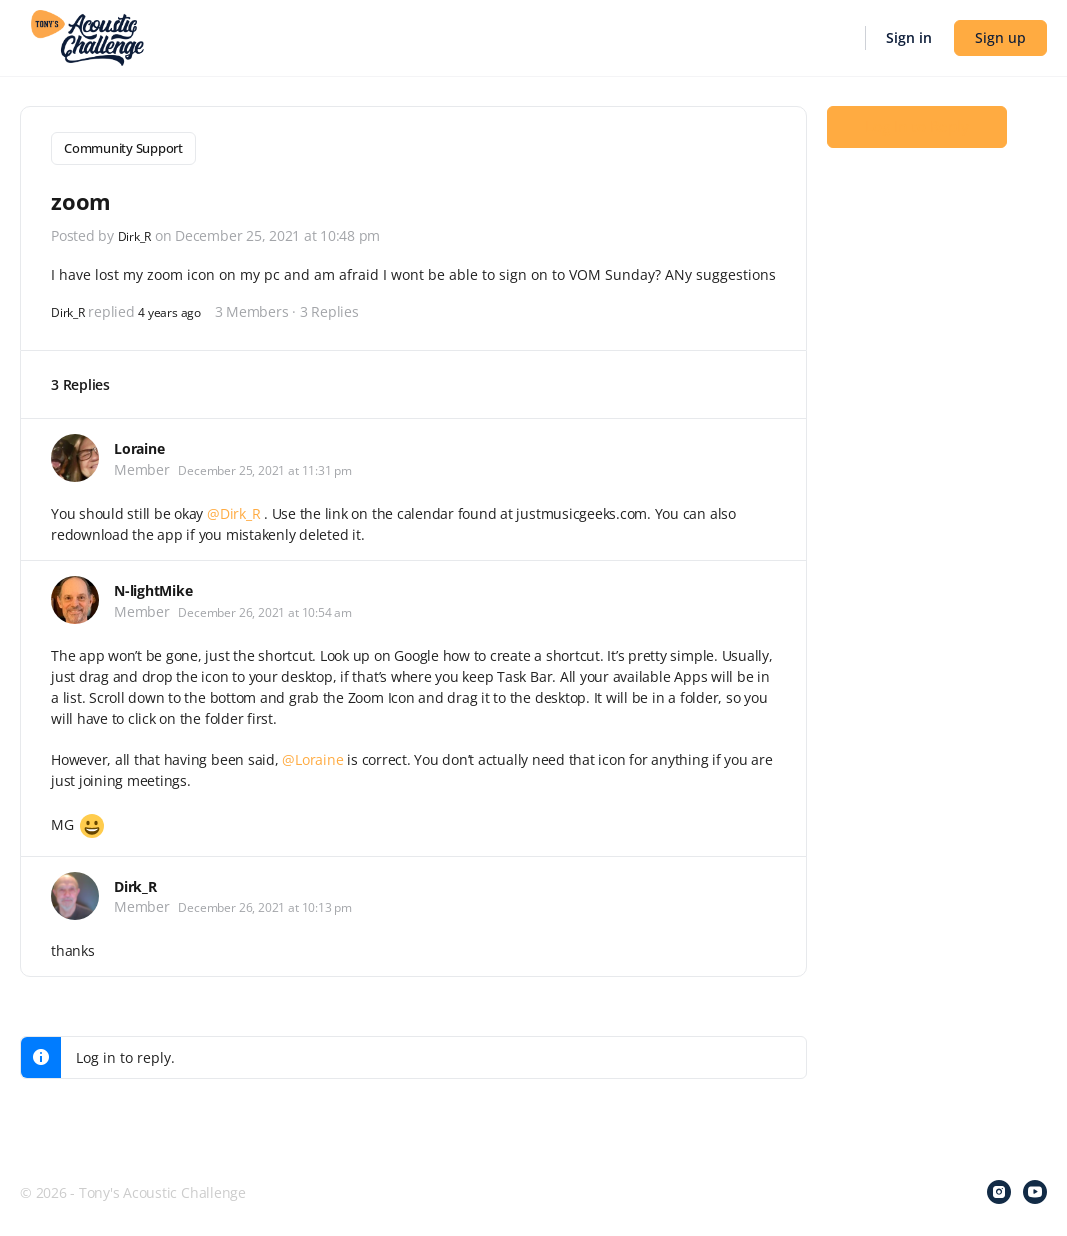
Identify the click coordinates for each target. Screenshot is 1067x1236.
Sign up (1000, 37)
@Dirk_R (233, 508)
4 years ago (181, 306)
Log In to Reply (917, 141)
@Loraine (312, 754)
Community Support (123, 148)
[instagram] (999, 1188)
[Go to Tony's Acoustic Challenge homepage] (87, 36)
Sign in (909, 37)
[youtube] (1035, 1188)
